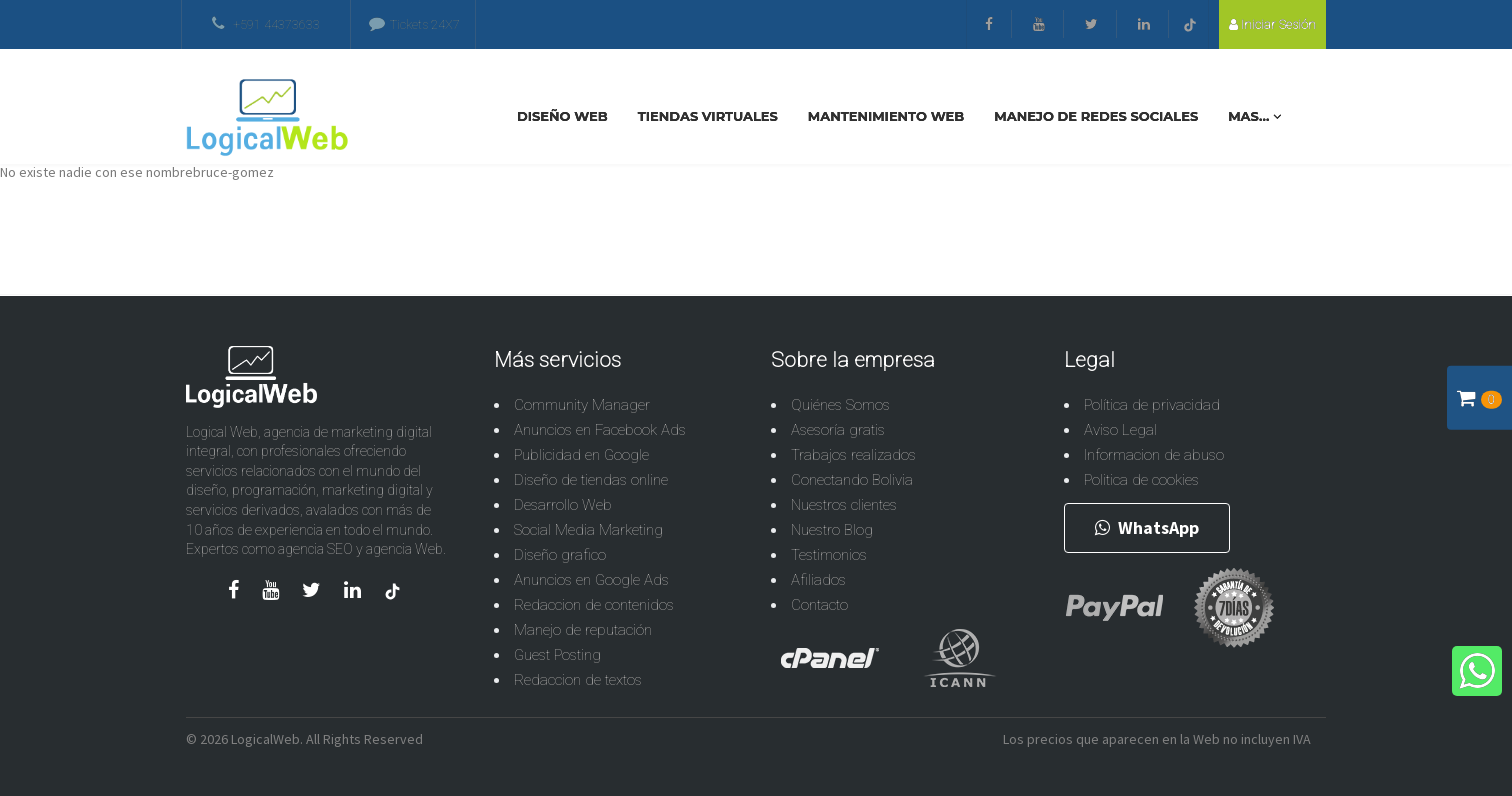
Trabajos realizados (853, 455)
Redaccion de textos (578, 680)
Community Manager (582, 405)
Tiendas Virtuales (708, 116)
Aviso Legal (1120, 430)
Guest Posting (557, 655)
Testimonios (829, 555)
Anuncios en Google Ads (591, 580)
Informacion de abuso (1154, 455)
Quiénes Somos (840, 405)
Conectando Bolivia (852, 480)
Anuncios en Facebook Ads (600, 430)
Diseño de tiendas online (591, 480)
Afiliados (818, 580)
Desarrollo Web (563, 505)
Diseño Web (562, 116)
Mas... (1254, 116)
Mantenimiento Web (886, 116)
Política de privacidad (1152, 405)
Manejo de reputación (583, 630)
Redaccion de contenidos (594, 605)
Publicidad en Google (581, 455)
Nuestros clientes (844, 505)
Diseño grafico (560, 555)
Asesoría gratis (838, 430)
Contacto (819, 605)
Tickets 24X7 (414, 24)
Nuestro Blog (832, 530)
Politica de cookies (1141, 480)
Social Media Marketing (588, 530)
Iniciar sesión (1272, 24)
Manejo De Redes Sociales (1096, 116)
